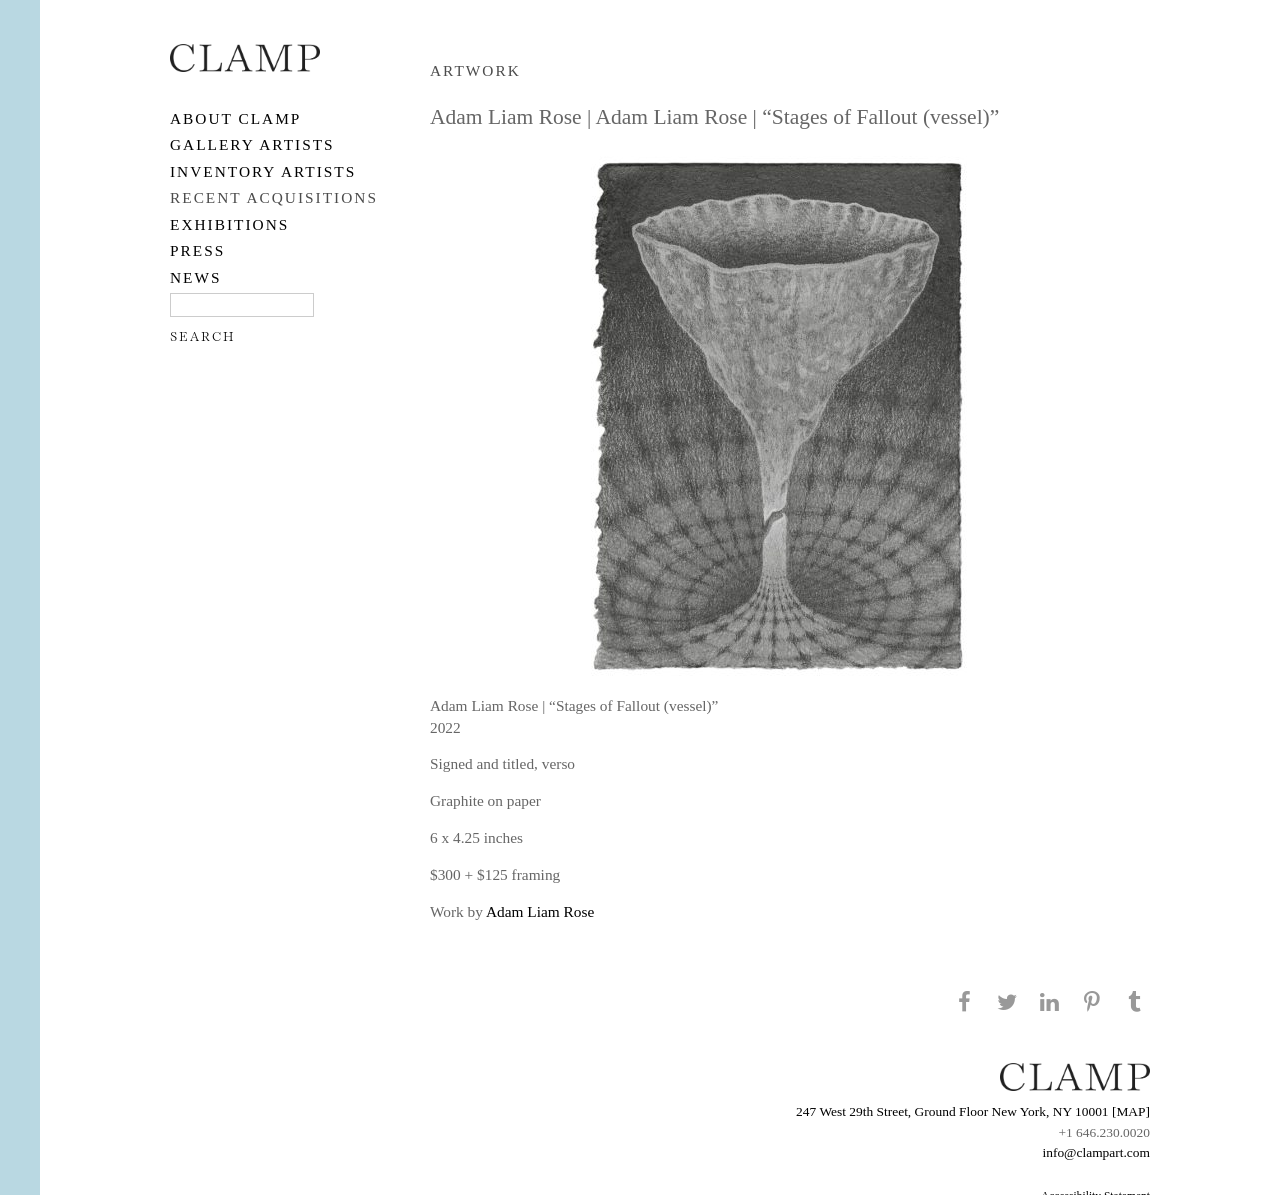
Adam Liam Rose (540, 911)
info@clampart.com (1096, 1152)
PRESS (197, 250)
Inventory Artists (263, 171)
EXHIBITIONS (229, 224)
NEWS (196, 277)
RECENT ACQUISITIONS (274, 197)
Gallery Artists (252, 144)
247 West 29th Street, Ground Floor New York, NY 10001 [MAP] (973, 1111)
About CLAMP (235, 118)
